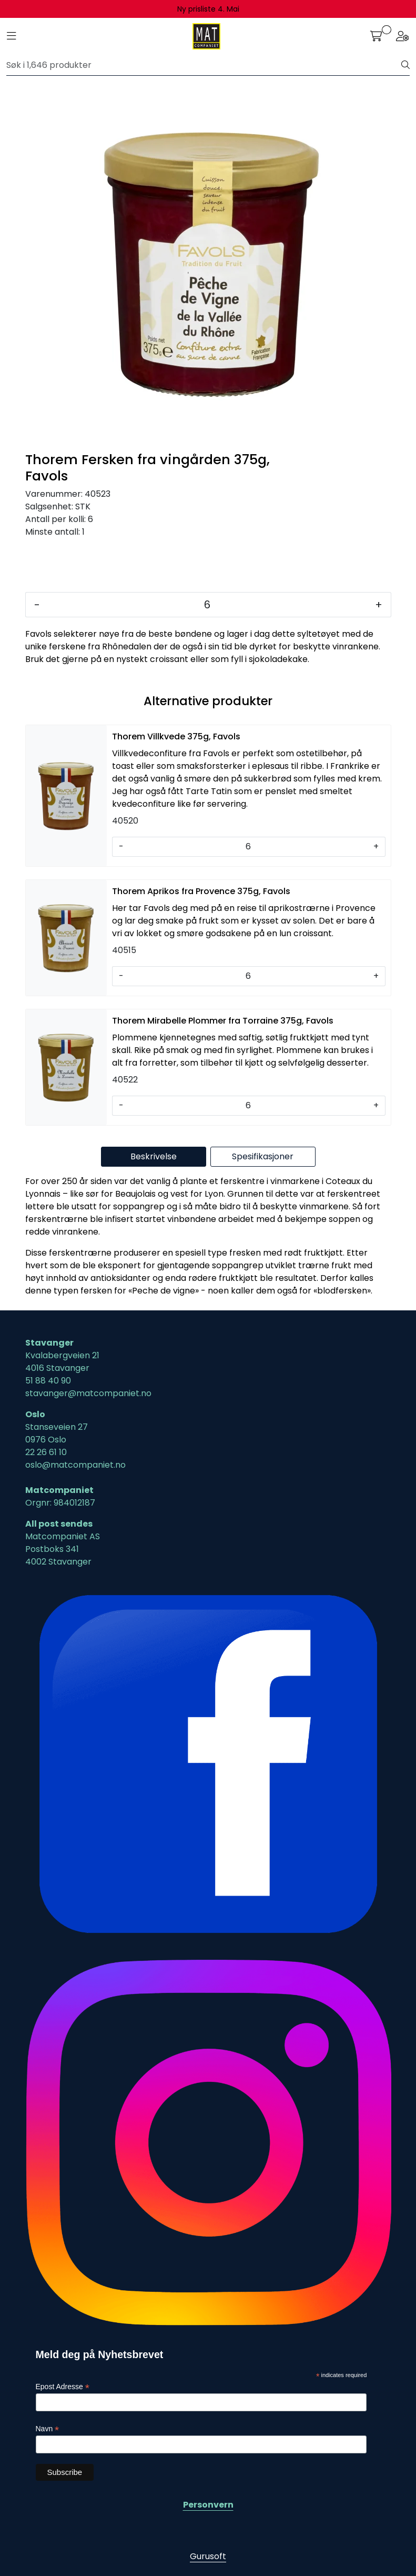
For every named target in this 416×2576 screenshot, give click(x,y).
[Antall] (207, 604)
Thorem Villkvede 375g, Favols (176, 736)
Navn (47, 2429)
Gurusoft (208, 2556)
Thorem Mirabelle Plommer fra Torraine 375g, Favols (222, 1021)
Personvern (208, 2505)
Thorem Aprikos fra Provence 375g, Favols (201, 891)
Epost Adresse (62, 2387)
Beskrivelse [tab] (153, 1156)
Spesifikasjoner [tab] (262, 1156)
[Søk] (204, 65)
